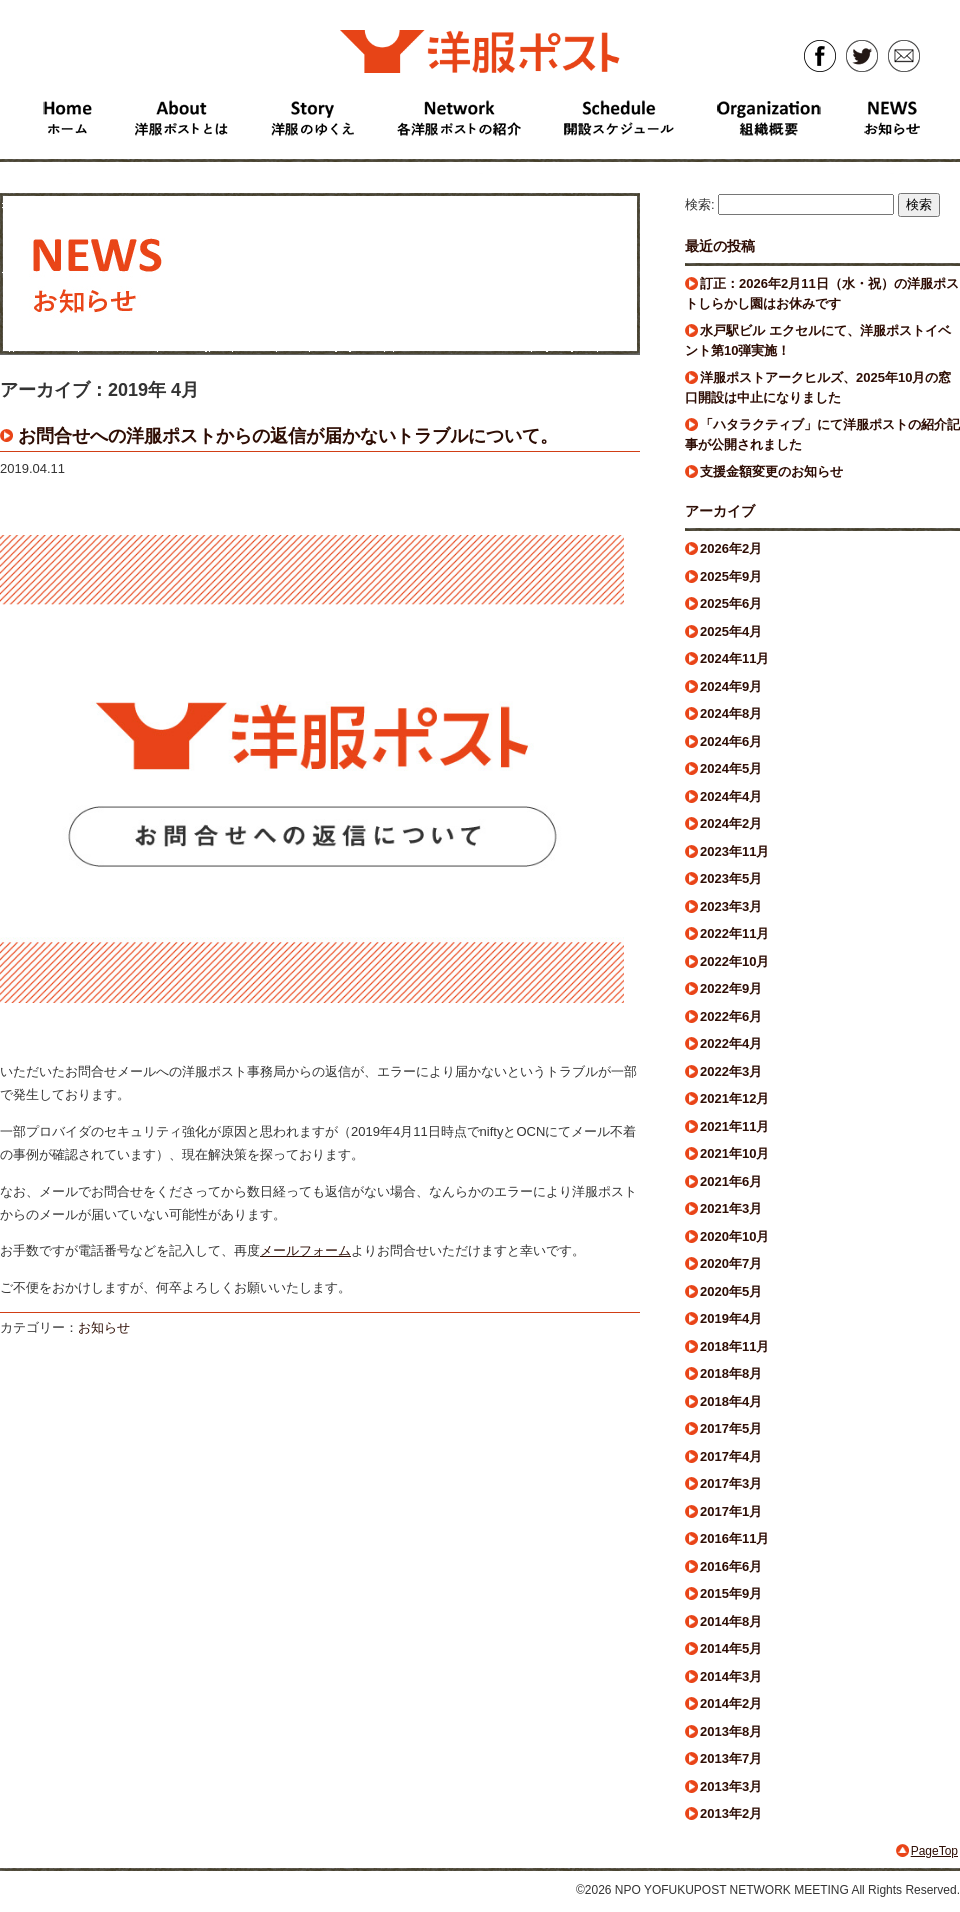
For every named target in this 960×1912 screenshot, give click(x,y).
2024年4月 (731, 796)
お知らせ (104, 1327)
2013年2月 (731, 1813)
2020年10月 (734, 1236)
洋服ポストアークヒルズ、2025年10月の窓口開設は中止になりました (818, 387)
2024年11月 (734, 658)
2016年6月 (731, 1566)
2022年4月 (731, 1043)
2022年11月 (734, 933)
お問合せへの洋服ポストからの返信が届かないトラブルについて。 (288, 436)
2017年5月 (731, 1428)
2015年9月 (731, 1593)
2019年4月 (731, 1318)
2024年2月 (731, 823)
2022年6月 (731, 1016)
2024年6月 (731, 741)
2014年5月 (731, 1648)
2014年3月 (731, 1676)
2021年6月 (731, 1181)
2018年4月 (731, 1401)
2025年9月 (731, 576)
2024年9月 (731, 686)
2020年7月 (731, 1263)
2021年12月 (734, 1098)
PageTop (934, 1851)
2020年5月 (731, 1291)
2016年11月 (734, 1538)
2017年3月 (731, 1483)
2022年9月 (731, 988)
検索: (700, 204)
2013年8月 (731, 1731)
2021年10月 (734, 1153)
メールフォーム (305, 1250)
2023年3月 (731, 906)
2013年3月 (731, 1786)
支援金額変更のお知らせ (771, 471)
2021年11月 (734, 1126)
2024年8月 (731, 713)
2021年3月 (731, 1208)
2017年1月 (731, 1511)
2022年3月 (731, 1071)
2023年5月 (731, 878)
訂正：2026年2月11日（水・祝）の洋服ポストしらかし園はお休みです (822, 293)
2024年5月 (731, 768)
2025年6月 (731, 603)
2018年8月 (731, 1373)
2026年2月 (731, 548)
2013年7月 (731, 1758)
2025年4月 (731, 631)
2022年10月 (734, 961)
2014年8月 (731, 1621)
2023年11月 (734, 851)
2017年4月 (731, 1456)
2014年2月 (731, 1703)
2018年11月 (734, 1346)
